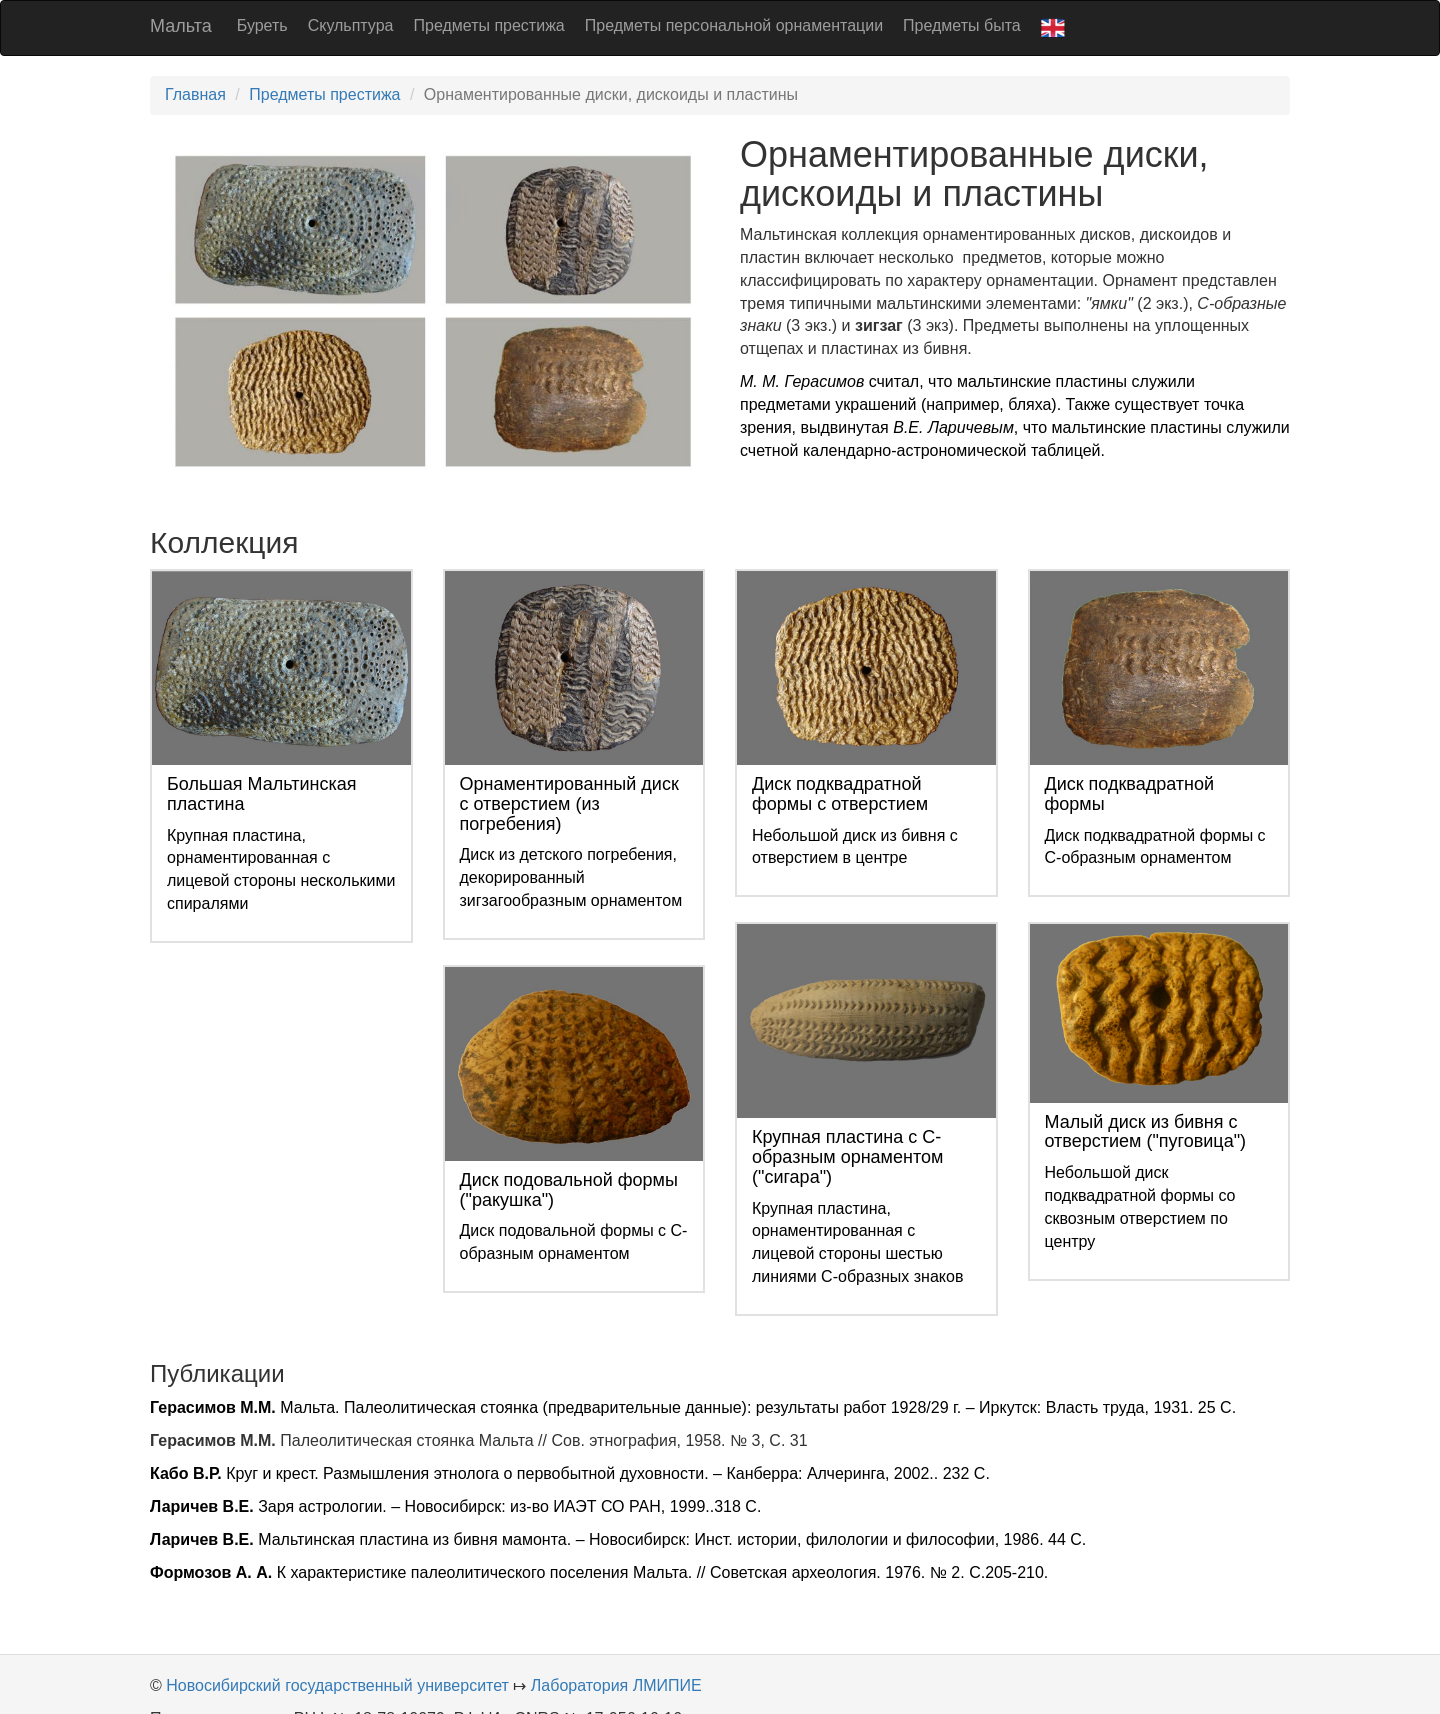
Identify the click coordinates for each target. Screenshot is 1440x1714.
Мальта (181, 26)
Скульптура (351, 25)
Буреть (262, 25)
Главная (195, 94)
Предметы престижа (488, 25)
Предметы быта (962, 25)
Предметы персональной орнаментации (734, 25)
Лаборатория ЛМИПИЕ (616, 1685)
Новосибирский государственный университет (337, 1685)
